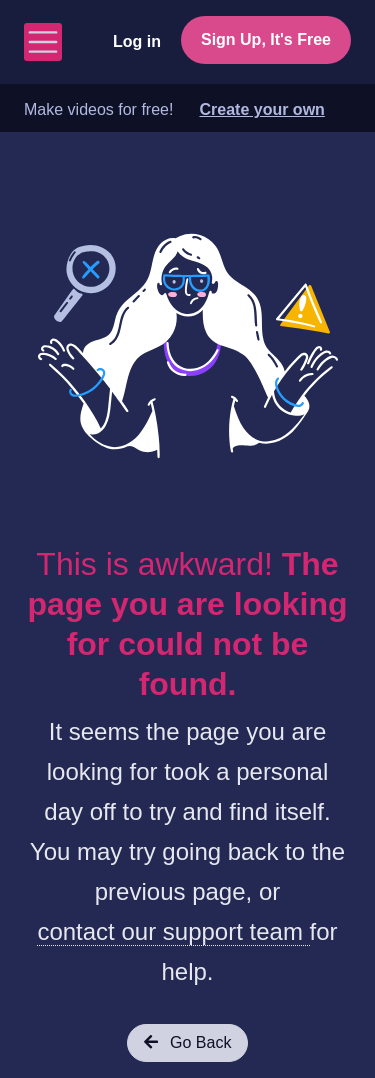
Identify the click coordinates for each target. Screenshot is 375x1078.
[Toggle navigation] (43, 42)
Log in (137, 41)
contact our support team (173, 931)
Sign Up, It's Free (266, 39)
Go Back (188, 1042)
